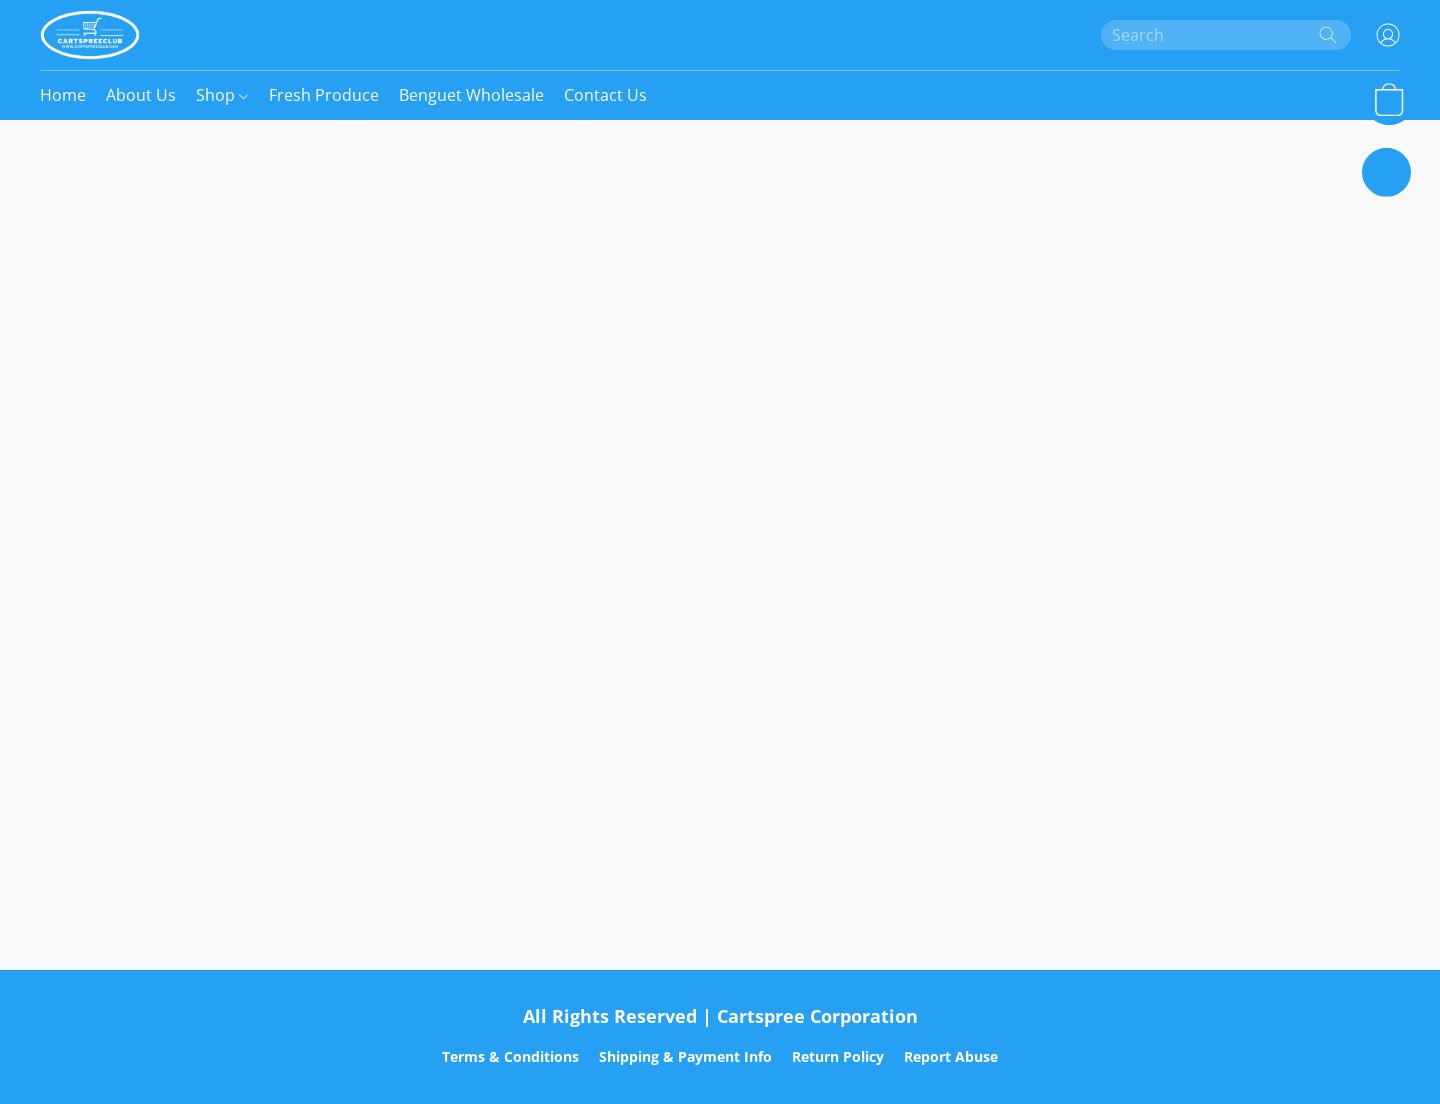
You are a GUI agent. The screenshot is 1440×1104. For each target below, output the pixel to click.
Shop (222, 95)
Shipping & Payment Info (685, 1056)
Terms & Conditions (510, 1056)
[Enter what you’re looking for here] (1226, 35)
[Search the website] (1328, 35)
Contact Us (605, 95)
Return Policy (838, 1056)
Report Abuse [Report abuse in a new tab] (951, 1056)
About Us (141, 95)
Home (63, 95)
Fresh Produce (324, 95)
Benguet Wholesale (471, 95)
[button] (90, 35)
